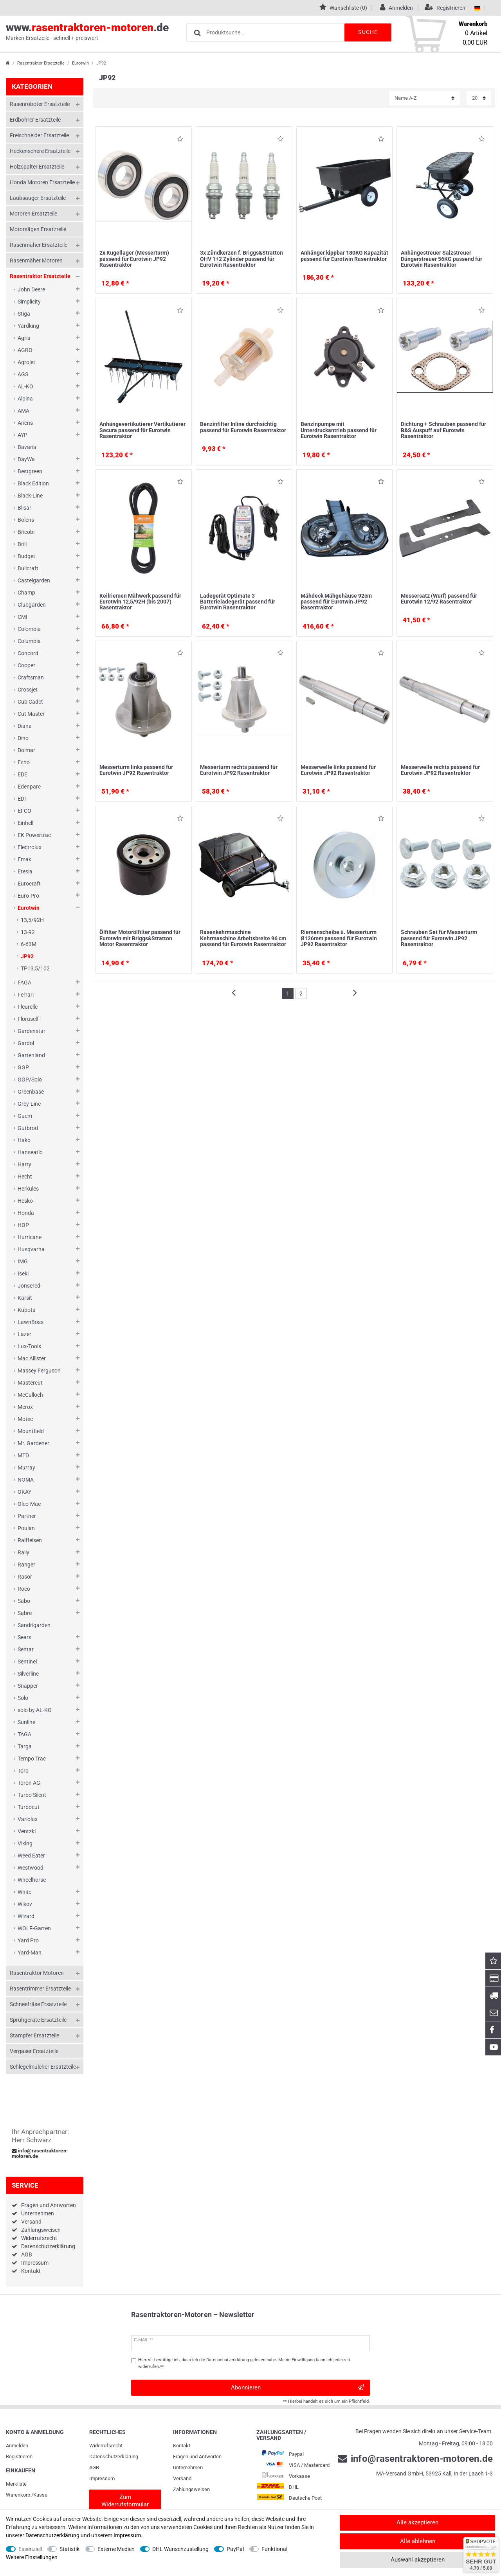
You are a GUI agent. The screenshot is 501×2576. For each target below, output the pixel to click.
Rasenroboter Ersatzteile (40, 104)
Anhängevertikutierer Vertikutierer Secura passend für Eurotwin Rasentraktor (142, 430)
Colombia (29, 629)
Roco (24, 1589)
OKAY (24, 1492)
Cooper (26, 665)
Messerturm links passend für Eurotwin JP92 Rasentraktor (136, 770)
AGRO (25, 350)
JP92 (27, 956)
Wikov (25, 1904)
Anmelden (17, 2445)
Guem (25, 1116)
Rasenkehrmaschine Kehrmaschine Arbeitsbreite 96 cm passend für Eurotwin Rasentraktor (243, 938)
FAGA (24, 982)
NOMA (26, 1480)
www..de (87, 31)
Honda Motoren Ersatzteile (42, 182)
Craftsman (31, 677)
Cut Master (31, 714)
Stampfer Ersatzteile (34, 2035)
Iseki (23, 1273)
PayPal (235, 2549)
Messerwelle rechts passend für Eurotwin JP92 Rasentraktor (440, 770)
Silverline (28, 1674)
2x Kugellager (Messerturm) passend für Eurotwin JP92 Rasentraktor (134, 259)
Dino (23, 738)
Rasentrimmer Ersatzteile (40, 1988)
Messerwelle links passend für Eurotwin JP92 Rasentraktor (338, 770)
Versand (31, 2222)
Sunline (26, 1722)
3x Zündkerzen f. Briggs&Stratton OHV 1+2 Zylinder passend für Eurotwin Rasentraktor (241, 259)
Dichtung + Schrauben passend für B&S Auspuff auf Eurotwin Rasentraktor (443, 430)
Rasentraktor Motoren (37, 1973)
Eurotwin (80, 63)
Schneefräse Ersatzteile (38, 2004)
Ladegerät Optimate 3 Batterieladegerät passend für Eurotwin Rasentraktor (237, 602)
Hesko (25, 1201)
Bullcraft (28, 568)
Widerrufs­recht (106, 2445)
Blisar (24, 508)
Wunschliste (180, 140)
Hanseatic (30, 1152)
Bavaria (27, 447)
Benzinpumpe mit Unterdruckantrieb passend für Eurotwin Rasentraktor (339, 430)
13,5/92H (32, 920)
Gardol (26, 1043)
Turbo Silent (32, 1795)
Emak (24, 859)
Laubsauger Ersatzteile (38, 198)
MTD (23, 1455)
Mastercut (30, 1383)
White (24, 1892)
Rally (23, 1552)
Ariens (25, 423)
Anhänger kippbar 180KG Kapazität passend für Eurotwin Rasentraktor (344, 256)
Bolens (26, 520)
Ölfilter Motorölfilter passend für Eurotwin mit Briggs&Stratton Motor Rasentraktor (139, 938)
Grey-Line (29, 1104)
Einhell (25, 823)
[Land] (477, 8)
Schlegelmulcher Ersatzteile (43, 2067)
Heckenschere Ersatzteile (40, 151)
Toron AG (29, 1783)
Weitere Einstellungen (32, 2557)
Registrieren (19, 2456)
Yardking (28, 326)
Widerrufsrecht (39, 2238)
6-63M (28, 944)
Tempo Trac (32, 1758)
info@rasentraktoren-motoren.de (40, 2153)
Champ (26, 592)
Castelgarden (34, 580)
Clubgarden (32, 605)
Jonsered (29, 1286)
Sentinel (27, 1661)
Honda (26, 1213)
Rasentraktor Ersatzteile (41, 63)
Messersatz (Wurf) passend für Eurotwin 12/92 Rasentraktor (439, 599)
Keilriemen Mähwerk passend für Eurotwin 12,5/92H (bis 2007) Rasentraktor (140, 602)
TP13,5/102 (35, 968)
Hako (24, 1140)
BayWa (26, 459)
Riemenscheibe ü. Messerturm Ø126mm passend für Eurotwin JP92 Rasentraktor (339, 938)
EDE (22, 774)
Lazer (24, 1334)
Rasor (25, 1577)
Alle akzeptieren (417, 2522)
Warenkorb (18, 2495)
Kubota (27, 1310)
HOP (23, 1225)
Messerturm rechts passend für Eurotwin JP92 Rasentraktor (239, 770)
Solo (23, 1698)
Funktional (274, 2549)
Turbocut (29, 1807)
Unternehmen (37, 2213)
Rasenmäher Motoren (36, 260)
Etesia (25, 871)
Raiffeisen (30, 1540)
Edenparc (29, 786)
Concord (28, 653)
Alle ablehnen (417, 2541)
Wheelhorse (32, 1880)
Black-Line (30, 495)
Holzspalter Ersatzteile (37, 166)
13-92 (28, 932)
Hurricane (29, 1237)
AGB (26, 2254)
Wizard (26, 1916)
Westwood (30, 1868)
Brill (22, 544)
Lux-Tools (29, 1346)
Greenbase (31, 1092)
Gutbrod (28, 1128)
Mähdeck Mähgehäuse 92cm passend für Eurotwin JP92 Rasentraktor (336, 602)
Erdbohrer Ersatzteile (35, 120)
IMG (23, 1261)
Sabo (24, 1601)
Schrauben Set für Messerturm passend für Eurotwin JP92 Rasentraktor (439, 938)
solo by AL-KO (35, 1710)
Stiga (24, 314)
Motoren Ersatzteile (33, 213)
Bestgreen (30, 471)
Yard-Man (29, 1952)
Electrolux (29, 847)
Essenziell (30, 2549)
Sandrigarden (34, 1625)
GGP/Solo (30, 1079)
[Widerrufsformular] (125, 2501)
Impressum (35, 2263)
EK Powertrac (34, 835)
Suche (368, 32)
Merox (25, 1407)
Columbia (29, 641)
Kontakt (31, 2271)
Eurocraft (29, 883)
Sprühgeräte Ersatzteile (38, 2020)
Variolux (28, 1819)
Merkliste (16, 2484)
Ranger (26, 1564)
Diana (25, 726)
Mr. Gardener (33, 1443)
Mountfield (31, 1431)
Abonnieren (297, 2387)
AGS (23, 374)
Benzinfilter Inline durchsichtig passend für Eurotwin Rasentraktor (243, 427)
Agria (24, 338)
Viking (25, 1843)
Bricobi (26, 532)
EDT (22, 799)
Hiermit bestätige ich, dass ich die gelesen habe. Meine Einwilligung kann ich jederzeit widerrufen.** (244, 2363)
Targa (25, 1746)
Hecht (25, 1176)
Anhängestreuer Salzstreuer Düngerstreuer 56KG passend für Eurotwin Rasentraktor (441, 259)
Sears (24, 1637)
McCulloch (30, 1395)
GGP (23, 1067)
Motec (25, 1419)
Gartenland (31, 1055)
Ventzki (27, 1831)
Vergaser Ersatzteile (34, 2051)
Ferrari (26, 995)
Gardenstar (31, 1031)
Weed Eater (31, 1855)
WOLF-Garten (34, 1928)
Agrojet (26, 362)
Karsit (25, 1298)
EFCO (24, 811)
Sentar (26, 1649)
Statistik (69, 2549)
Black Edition (33, 483)
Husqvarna (31, 1249)
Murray (26, 1467)
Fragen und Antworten (48, 2205)
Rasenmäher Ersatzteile (38, 245)
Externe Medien (116, 2549)
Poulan (26, 1528)
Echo (24, 762)
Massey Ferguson (39, 1370)
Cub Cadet (30, 702)
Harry (24, 1164)
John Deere (31, 289)
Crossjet (28, 689)
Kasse (40, 2495)
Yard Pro (28, 1940)
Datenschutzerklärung (48, 2246)
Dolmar (26, 750)
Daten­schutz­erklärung (113, 2456)
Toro (23, 1771)
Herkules (28, 1189)
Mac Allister (32, 1358)
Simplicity (29, 301)
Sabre (25, 1613)
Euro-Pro (28, 896)
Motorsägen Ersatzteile (38, 229)
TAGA (24, 1734)
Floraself (28, 1019)
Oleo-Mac (29, 1504)
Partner (27, 1516)
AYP (22, 435)
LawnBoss (30, 1322)
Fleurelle (28, 1007)
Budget (26, 556)
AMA (23, 411)
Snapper (28, 1686)
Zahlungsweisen (41, 2230)
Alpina (25, 398)
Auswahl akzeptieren (418, 2559)
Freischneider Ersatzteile (39, 135)
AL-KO (25, 386)
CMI (22, 617)
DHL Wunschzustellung (180, 2549)
